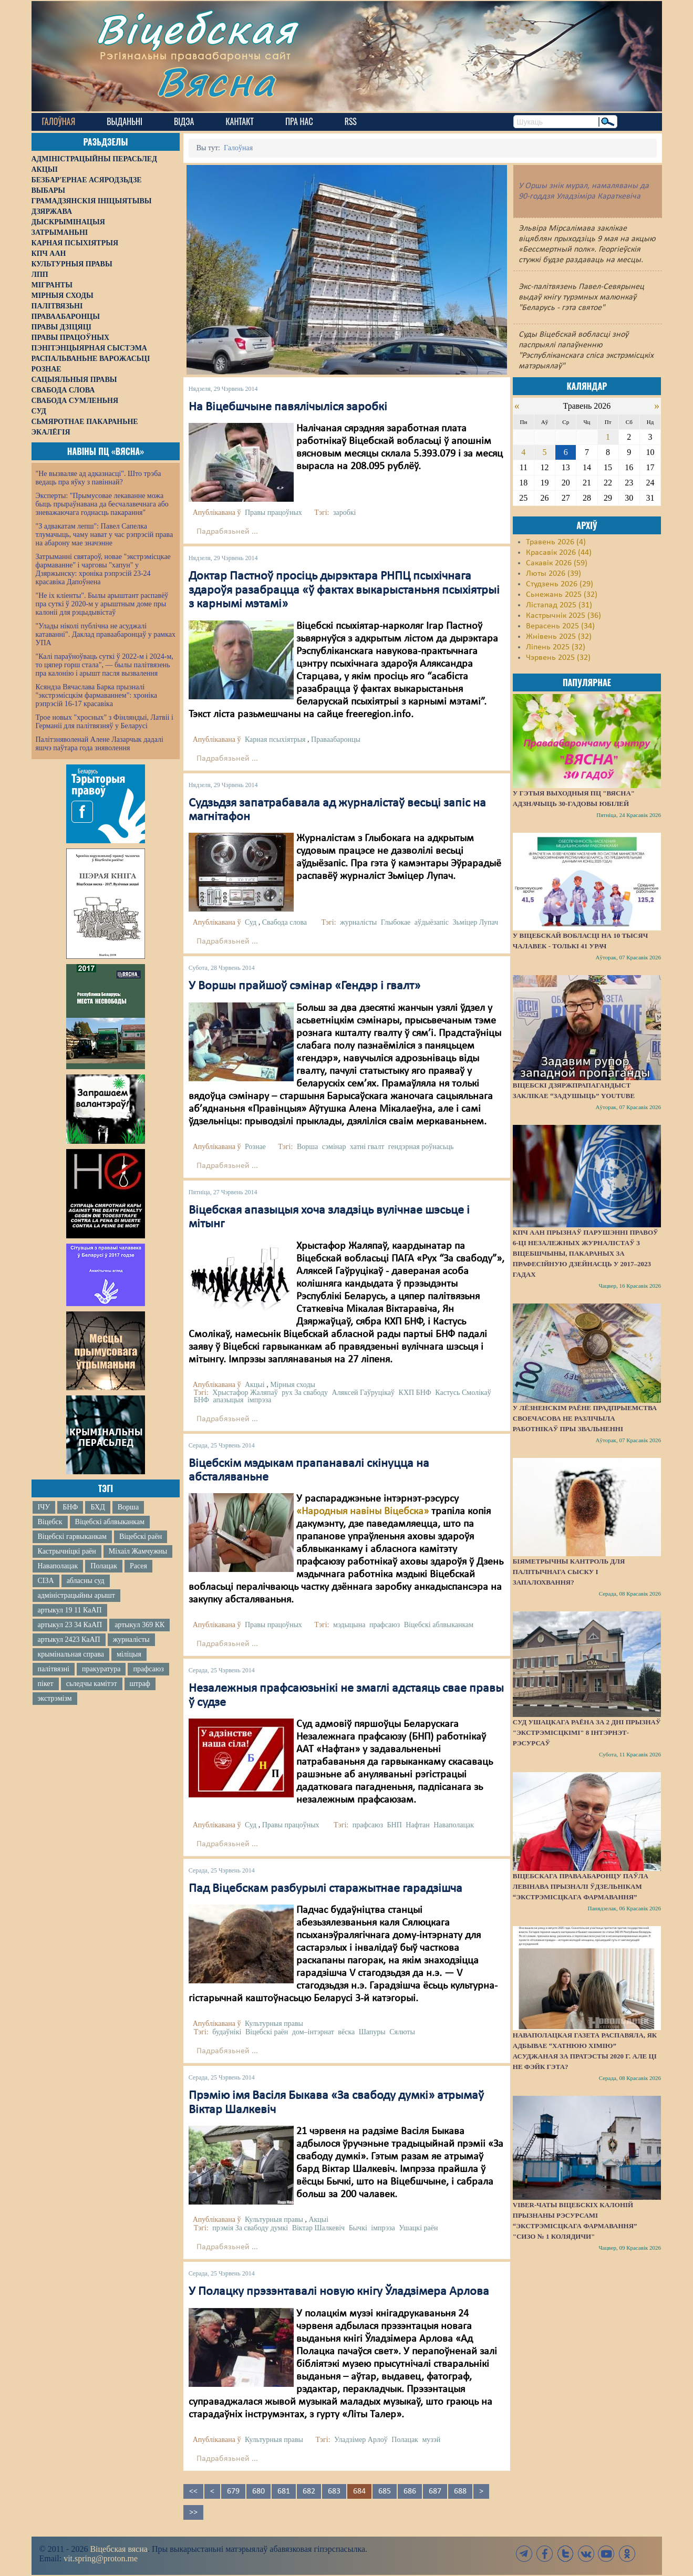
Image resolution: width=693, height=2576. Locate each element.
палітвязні (54, 1669)
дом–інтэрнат (313, 2032)
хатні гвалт (367, 1147)
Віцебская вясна (118, 2548)
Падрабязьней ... (227, 531)
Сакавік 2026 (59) (556, 563)
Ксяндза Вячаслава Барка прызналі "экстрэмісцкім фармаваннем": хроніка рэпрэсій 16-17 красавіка (96, 695)
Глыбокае (396, 922)
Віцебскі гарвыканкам (72, 1536)
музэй (431, 2440)
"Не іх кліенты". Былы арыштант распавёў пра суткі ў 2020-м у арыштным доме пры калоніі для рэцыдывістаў (102, 604)
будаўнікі (226, 2032)
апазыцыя (228, 1400)
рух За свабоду (305, 1392)
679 (233, 2491)
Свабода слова (284, 922)
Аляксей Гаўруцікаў (363, 1392)
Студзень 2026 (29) (559, 584)
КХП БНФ (415, 1392)
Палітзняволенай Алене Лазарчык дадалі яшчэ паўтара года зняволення (99, 744)
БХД (97, 1507)
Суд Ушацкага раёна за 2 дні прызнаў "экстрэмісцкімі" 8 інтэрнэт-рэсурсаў (587, 1732)
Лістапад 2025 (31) (559, 605)
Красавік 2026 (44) (559, 553)
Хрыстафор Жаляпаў (244, 1392)
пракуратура (101, 1669)
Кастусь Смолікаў (463, 1392)
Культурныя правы (274, 2023)
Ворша (128, 1507)
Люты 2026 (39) (553, 574)
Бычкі (358, 2228)
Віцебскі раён (140, 1536)
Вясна (215, 81)
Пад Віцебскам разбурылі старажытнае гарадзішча (325, 1888)
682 (309, 2491)
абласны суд (86, 1581)
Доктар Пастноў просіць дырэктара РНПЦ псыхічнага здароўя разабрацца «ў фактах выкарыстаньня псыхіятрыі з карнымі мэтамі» (344, 590)
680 (258, 2491)
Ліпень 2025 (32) (555, 647)
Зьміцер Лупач (475, 922)
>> (193, 2512)
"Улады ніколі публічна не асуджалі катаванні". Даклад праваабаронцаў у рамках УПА (106, 634)
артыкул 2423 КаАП (69, 1639)
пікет (46, 1684)
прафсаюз (148, 1669)
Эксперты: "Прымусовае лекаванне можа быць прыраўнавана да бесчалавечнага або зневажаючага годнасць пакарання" (102, 504)
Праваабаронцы (335, 739)
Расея (138, 1566)
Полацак (103, 1566)
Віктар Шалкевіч (318, 2228)
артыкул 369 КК (139, 1625)
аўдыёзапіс (432, 922)
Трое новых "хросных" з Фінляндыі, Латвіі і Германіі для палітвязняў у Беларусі (104, 721)
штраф (140, 1684)
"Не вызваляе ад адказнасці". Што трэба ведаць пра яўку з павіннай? (98, 478)
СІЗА (46, 1581)
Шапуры (372, 2032)
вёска (346, 2032)
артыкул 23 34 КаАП (70, 1625)
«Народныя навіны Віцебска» (362, 1511)
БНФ (70, 1507)
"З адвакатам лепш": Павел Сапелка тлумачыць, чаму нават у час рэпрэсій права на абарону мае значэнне (104, 534)
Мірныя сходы (292, 1385)
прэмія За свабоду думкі (250, 2228)
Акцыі (255, 1385)
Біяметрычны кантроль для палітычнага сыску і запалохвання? (569, 1571)
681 (283, 2491)
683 (334, 2491)
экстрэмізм (55, 1698)
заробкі (344, 512)
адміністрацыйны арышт (77, 1595)
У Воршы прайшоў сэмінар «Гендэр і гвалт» (304, 986)
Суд (250, 922)
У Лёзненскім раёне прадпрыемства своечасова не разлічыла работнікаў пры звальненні (585, 1418)
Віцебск (50, 1522)
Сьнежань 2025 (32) (561, 595)
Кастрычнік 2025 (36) (563, 616)
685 (384, 2491)
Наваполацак (58, 1566)
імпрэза (259, 1400)
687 (435, 2491)
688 (460, 2491)
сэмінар (334, 1147)
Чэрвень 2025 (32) (558, 658)
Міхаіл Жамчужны (138, 1551)
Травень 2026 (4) (556, 542)
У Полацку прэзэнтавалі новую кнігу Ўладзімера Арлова (339, 2291)
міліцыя (129, 1654)
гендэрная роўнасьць (421, 1147)
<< (193, 2491)
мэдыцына (349, 1625)
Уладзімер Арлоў (361, 2440)
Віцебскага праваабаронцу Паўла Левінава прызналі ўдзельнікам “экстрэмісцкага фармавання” (580, 1886)
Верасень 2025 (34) (560, 626)
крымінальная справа (71, 1654)
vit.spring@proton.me (101, 2558)
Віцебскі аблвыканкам (109, 1522)
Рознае (255, 1147)
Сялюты (402, 2032)
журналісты (131, 1639)
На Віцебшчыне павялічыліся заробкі (288, 407)
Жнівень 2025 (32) (559, 637)
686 (410, 2491)
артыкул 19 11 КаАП (70, 1610)
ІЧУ (44, 1507)
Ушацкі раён (418, 2228)
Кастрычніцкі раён (67, 1551)
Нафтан (417, 1825)
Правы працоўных (273, 512)
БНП (394, 1825)
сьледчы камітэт (91, 1684)
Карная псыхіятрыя (275, 739)
